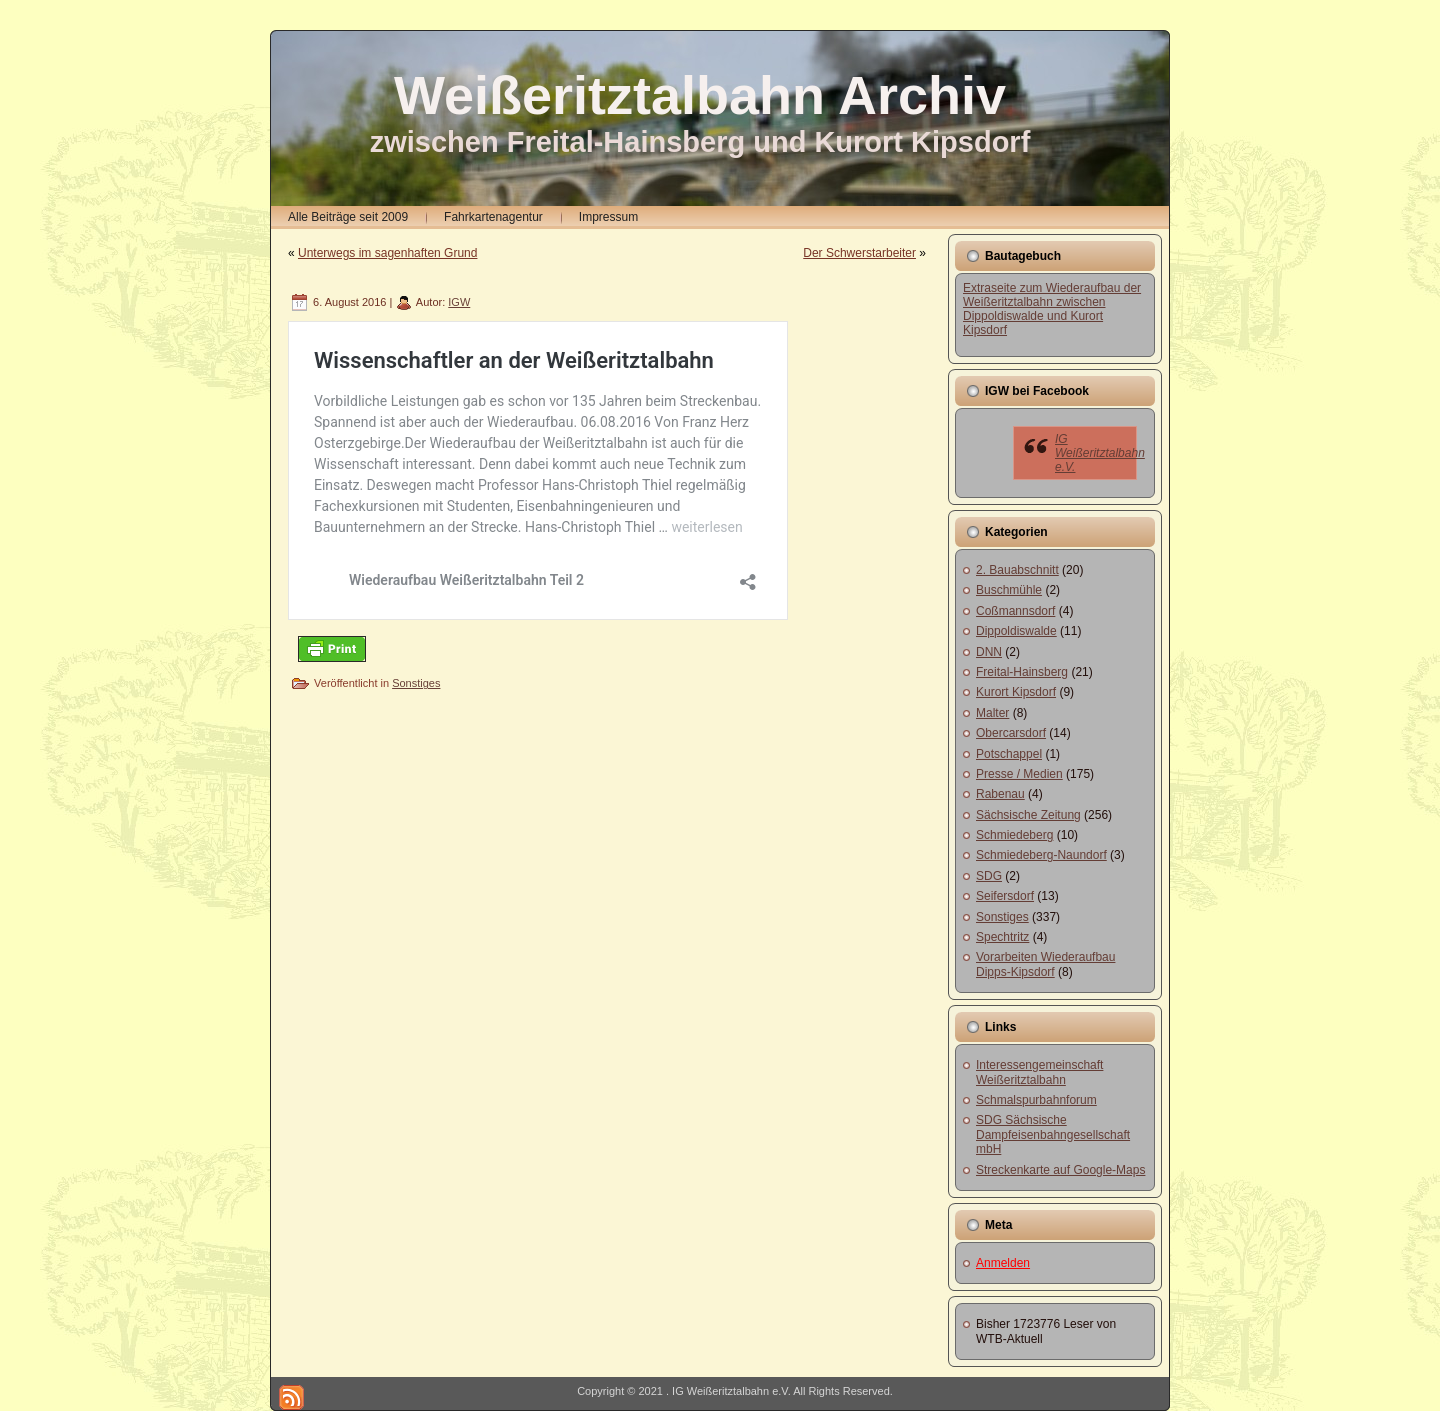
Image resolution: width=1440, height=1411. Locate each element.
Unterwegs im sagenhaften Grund (387, 253)
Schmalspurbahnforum (1036, 1100)
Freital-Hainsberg (1022, 672)
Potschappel (1009, 754)
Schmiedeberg (1014, 835)
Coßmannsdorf (1015, 611)
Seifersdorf (1005, 896)
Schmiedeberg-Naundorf (1041, 855)
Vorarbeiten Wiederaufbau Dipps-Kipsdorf (1045, 964)
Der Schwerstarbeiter (859, 253)
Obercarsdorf (1011, 733)
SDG (989, 876)
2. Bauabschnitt (1017, 570)
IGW (459, 302)
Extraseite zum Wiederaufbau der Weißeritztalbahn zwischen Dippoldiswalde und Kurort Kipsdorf (1052, 309)
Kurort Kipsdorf (1016, 692)
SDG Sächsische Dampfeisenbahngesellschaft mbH (1053, 1134)
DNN (989, 652)
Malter (992, 713)
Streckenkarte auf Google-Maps (1060, 1170)
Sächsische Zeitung (1028, 815)
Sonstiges (416, 683)
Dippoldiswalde (1016, 631)
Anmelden (1003, 1263)
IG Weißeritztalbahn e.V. (1100, 453)
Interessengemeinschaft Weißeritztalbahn (1039, 1072)
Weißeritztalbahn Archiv (700, 95)
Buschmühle (1009, 590)
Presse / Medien (1019, 774)
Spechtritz (1002, 937)
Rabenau (1000, 794)
